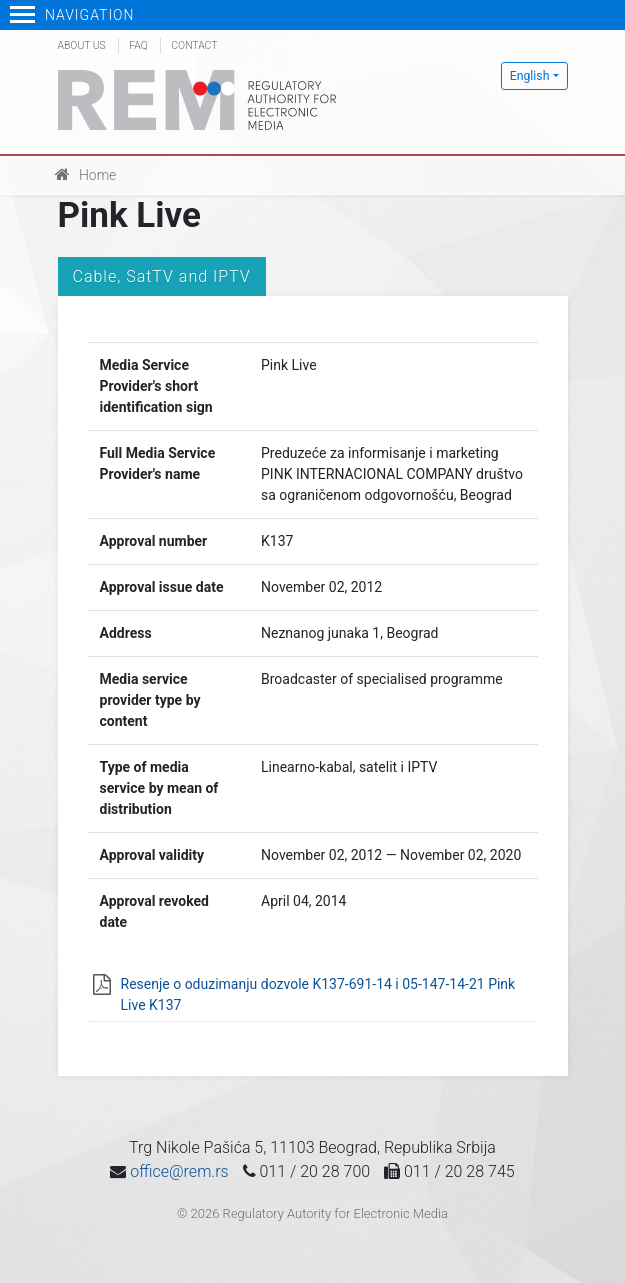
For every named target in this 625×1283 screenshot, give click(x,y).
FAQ (138, 45)
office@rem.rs (179, 1171)
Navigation (72, 15)
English (530, 76)
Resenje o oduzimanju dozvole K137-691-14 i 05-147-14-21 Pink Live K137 (318, 994)
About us (82, 45)
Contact (194, 45)
